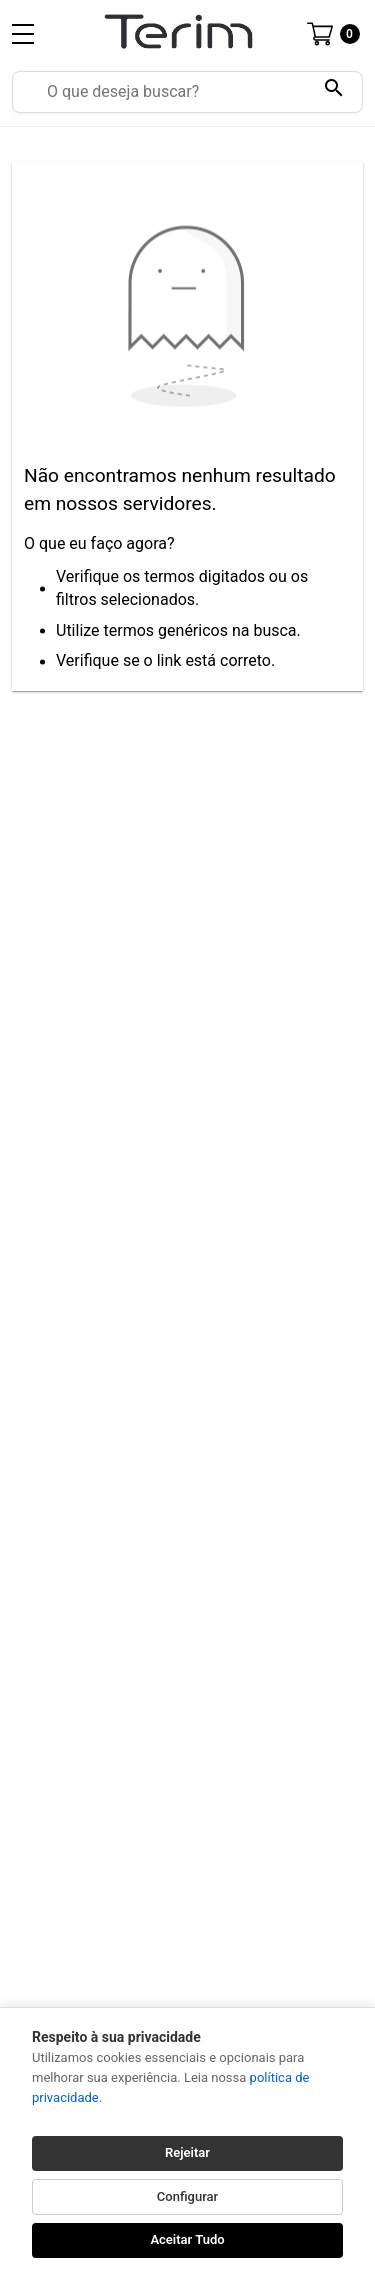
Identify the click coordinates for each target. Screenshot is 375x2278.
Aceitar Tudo (187, 2239)
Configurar (187, 2196)
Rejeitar (187, 2152)
